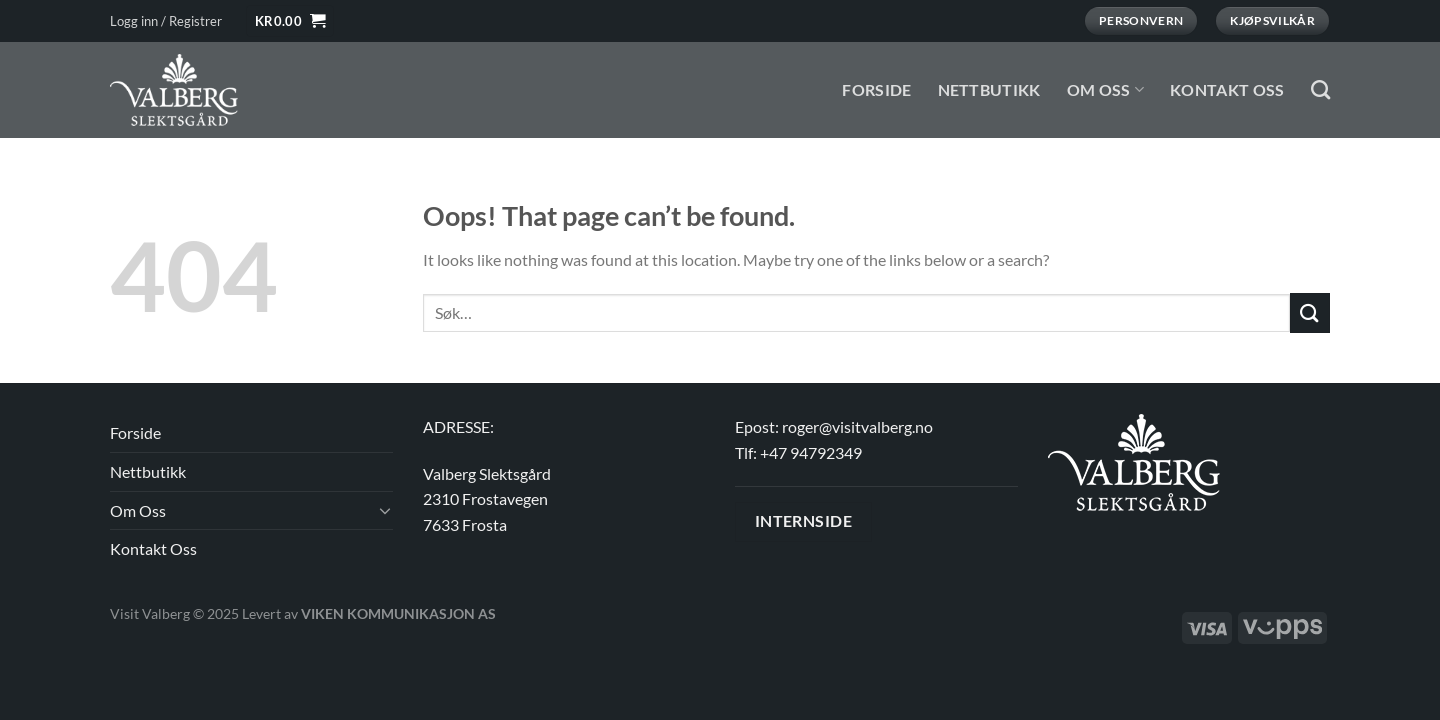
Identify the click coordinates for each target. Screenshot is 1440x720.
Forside (876, 89)
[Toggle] (385, 510)
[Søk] (1320, 89)
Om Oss (1105, 89)
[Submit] (1310, 312)
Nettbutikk (989, 89)
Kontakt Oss (1227, 89)
